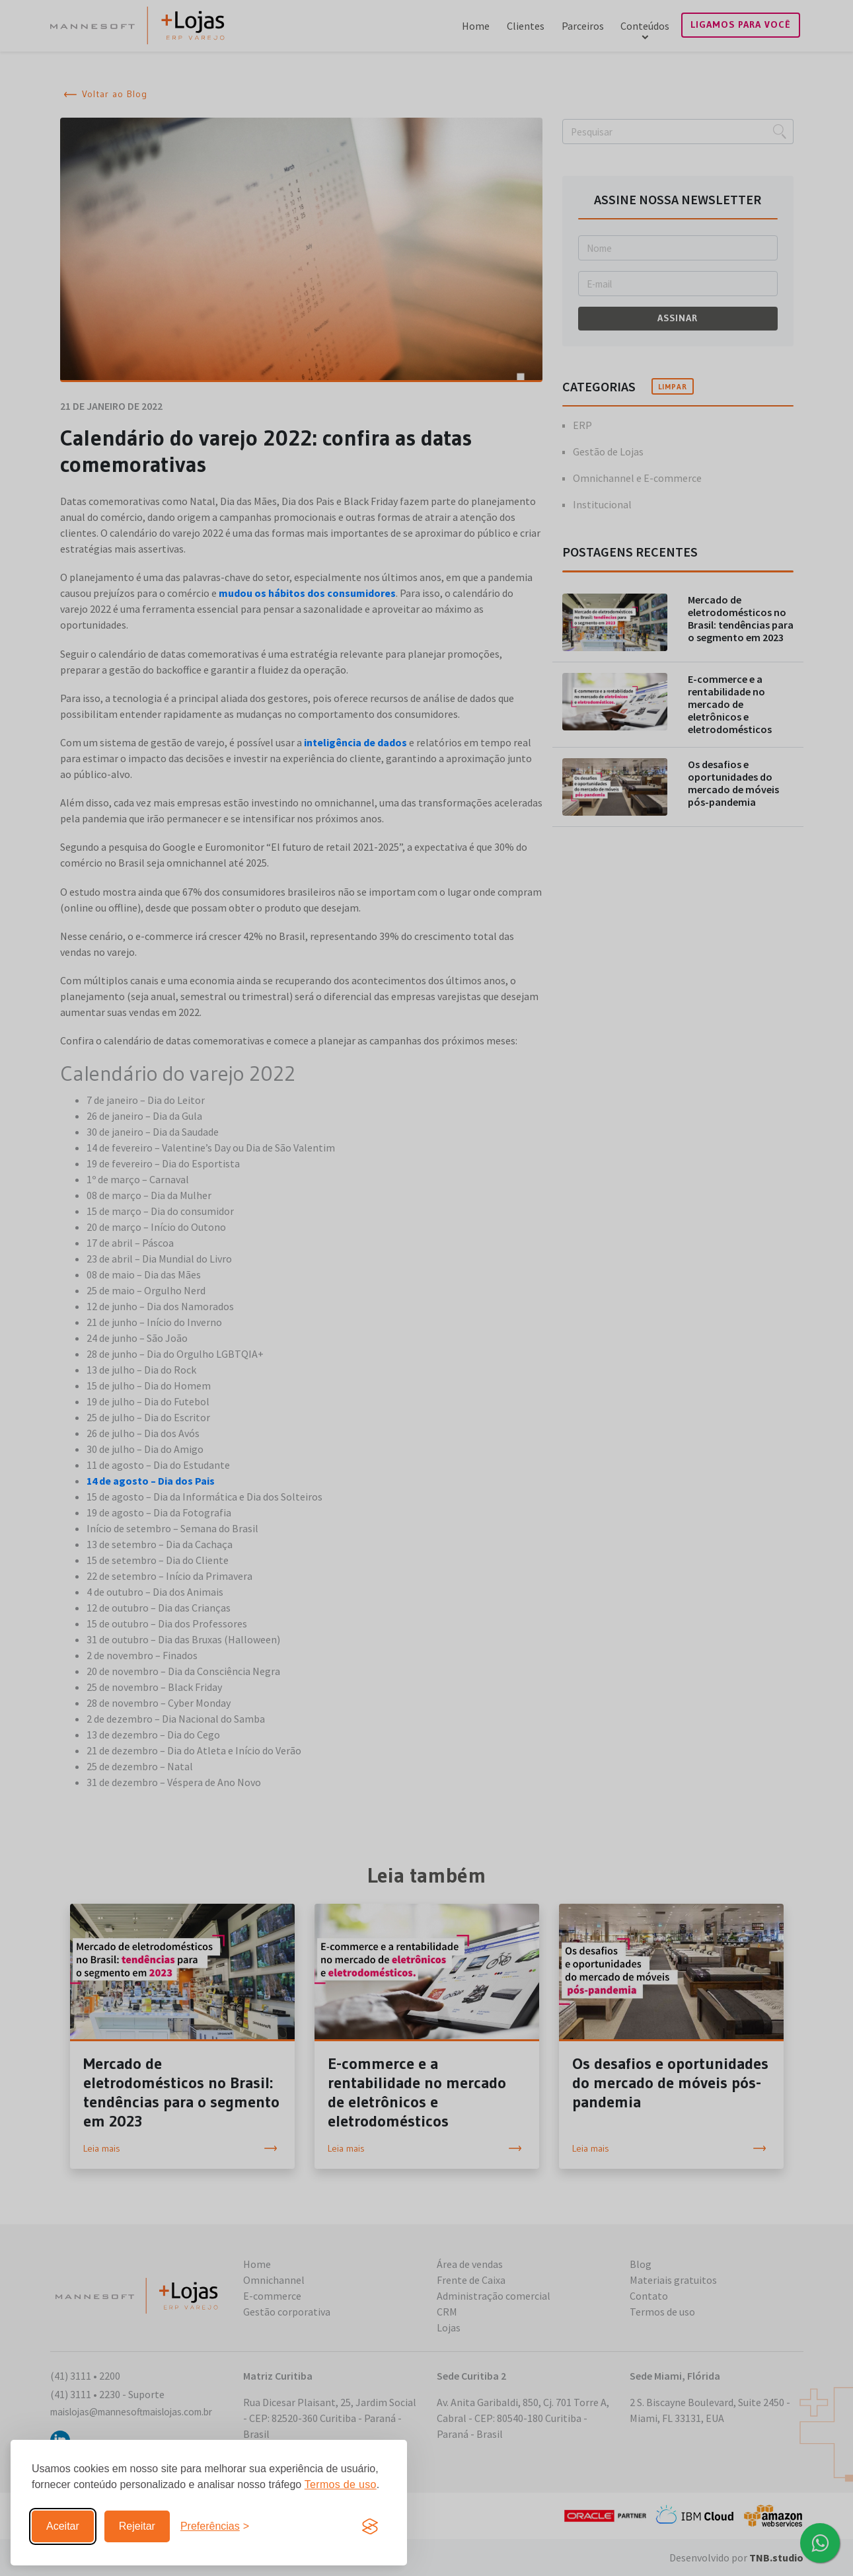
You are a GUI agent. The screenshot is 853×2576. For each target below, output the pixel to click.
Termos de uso (341, 2484)
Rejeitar (137, 2526)
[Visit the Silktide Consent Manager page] (370, 2526)
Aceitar (62, 2526)
